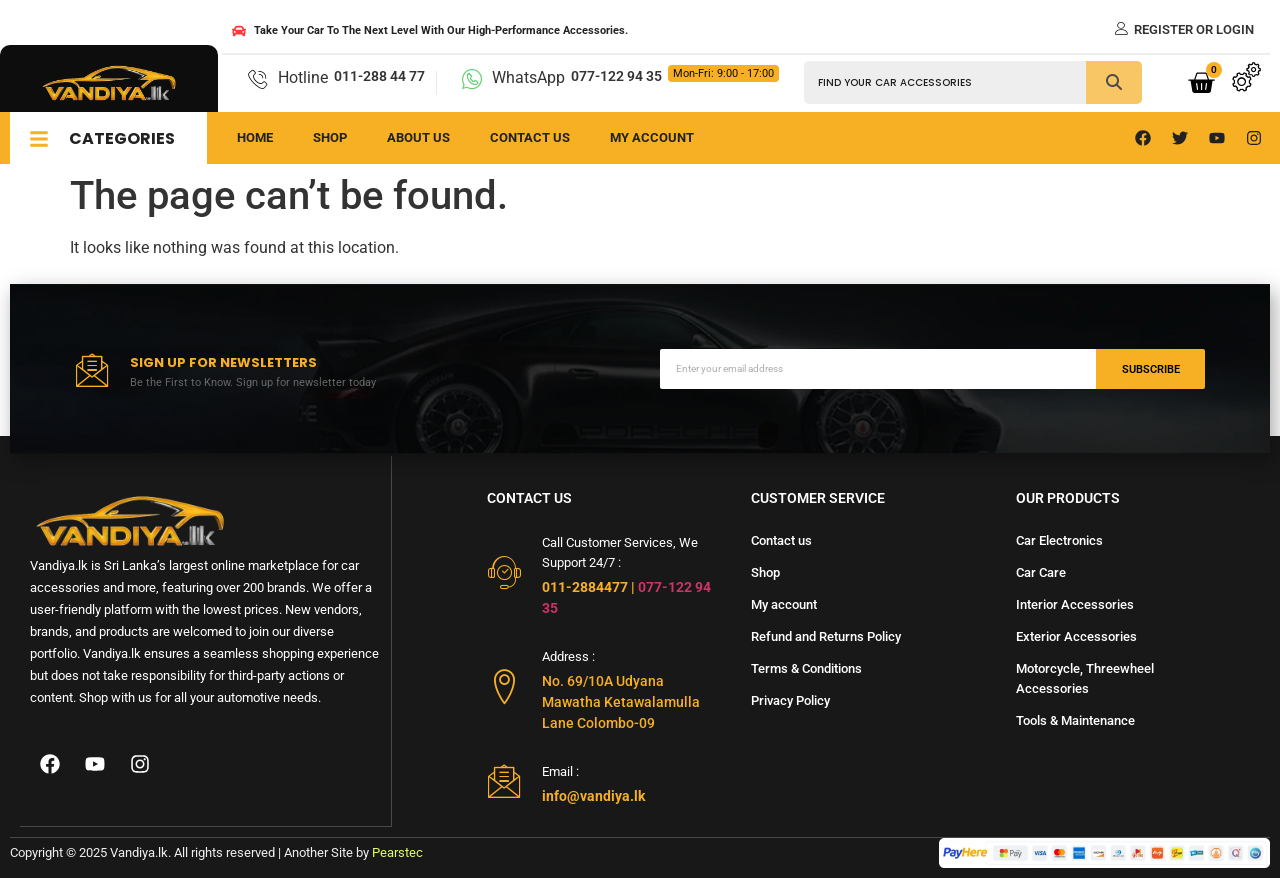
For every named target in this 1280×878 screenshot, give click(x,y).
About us (418, 137)
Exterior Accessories (1076, 636)
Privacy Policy (790, 700)
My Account (652, 137)
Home (255, 137)
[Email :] (504, 780)
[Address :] (504, 686)
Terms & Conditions (806, 668)
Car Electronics (1059, 540)
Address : (568, 656)
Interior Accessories (1075, 604)
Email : (560, 771)
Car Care (1041, 572)
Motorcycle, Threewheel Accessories (1085, 678)
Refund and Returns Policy (826, 636)
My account (784, 604)
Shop (330, 137)
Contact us (530, 137)
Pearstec (397, 852)
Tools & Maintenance (1075, 720)
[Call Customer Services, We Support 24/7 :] (504, 572)
